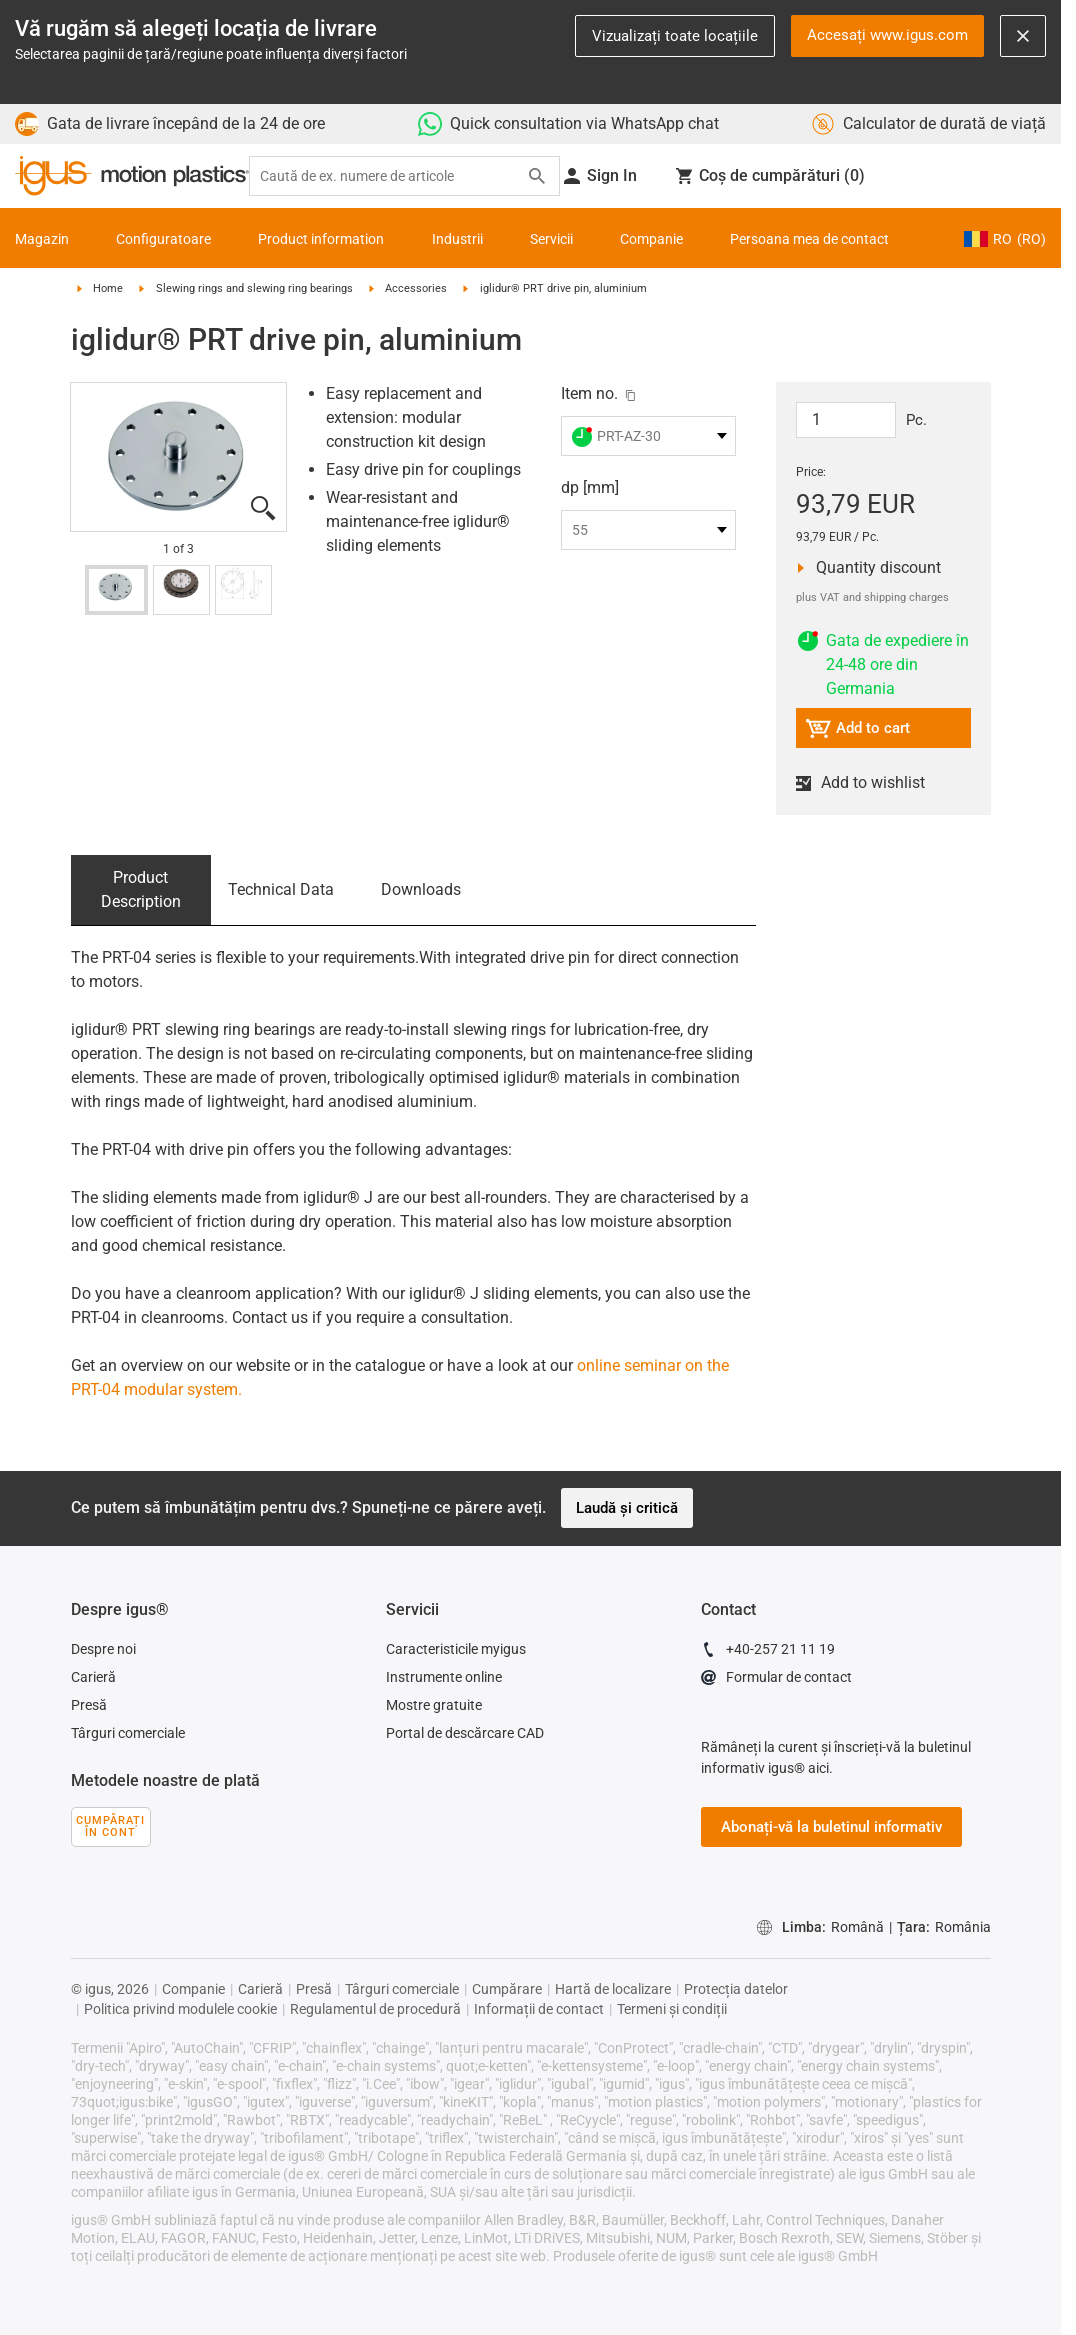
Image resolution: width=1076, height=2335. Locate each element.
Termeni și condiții (672, 2009)
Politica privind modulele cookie (180, 2009)
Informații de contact (539, 2009)
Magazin (42, 239)
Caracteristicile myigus (456, 1649)
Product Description (141, 889)
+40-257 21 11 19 (768, 1652)
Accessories (416, 288)
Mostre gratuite (434, 1705)
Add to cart (857, 731)
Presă (89, 1705)
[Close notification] (1023, 36)
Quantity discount (872, 568)
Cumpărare (507, 1989)
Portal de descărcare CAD (465, 1733)
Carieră (93, 1677)
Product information (321, 239)
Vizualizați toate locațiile (675, 36)
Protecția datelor (736, 1989)
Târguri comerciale (128, 1733)
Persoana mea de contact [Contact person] (809, 239)
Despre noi (103, 1649)
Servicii (551, 239)
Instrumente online (444, 1677)
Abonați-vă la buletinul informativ (831, 1827)
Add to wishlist (869, 783)
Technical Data (281, 889)
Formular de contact (776, 1680)
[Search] (537, 176)
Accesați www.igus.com (887, 35)
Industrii (457, 239)
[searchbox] (388, 176)
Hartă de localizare (613, 1989)
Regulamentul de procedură (375, 2009)
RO (1005, 239)
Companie (651, 239)
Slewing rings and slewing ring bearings (254, 288)
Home (108, 288)
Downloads (421, 889)
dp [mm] (590, 487)
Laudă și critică (627, 1508)
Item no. (589, 393)
